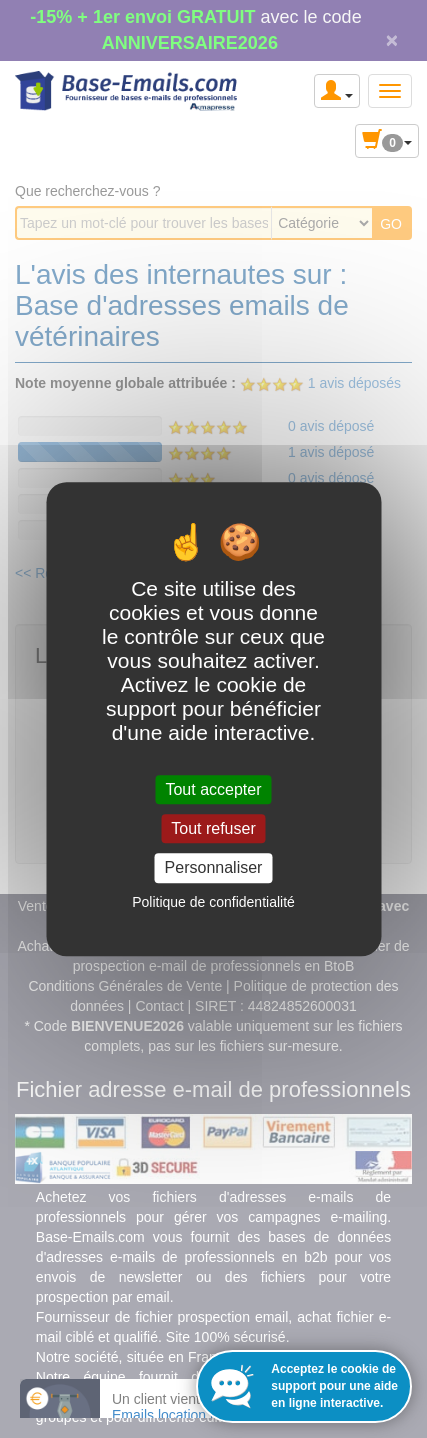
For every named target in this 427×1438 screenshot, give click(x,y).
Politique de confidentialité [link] (213, 902)
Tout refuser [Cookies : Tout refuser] (213, 828)
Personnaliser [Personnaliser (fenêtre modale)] (214, 868)
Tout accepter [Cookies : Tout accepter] (213, 789)
